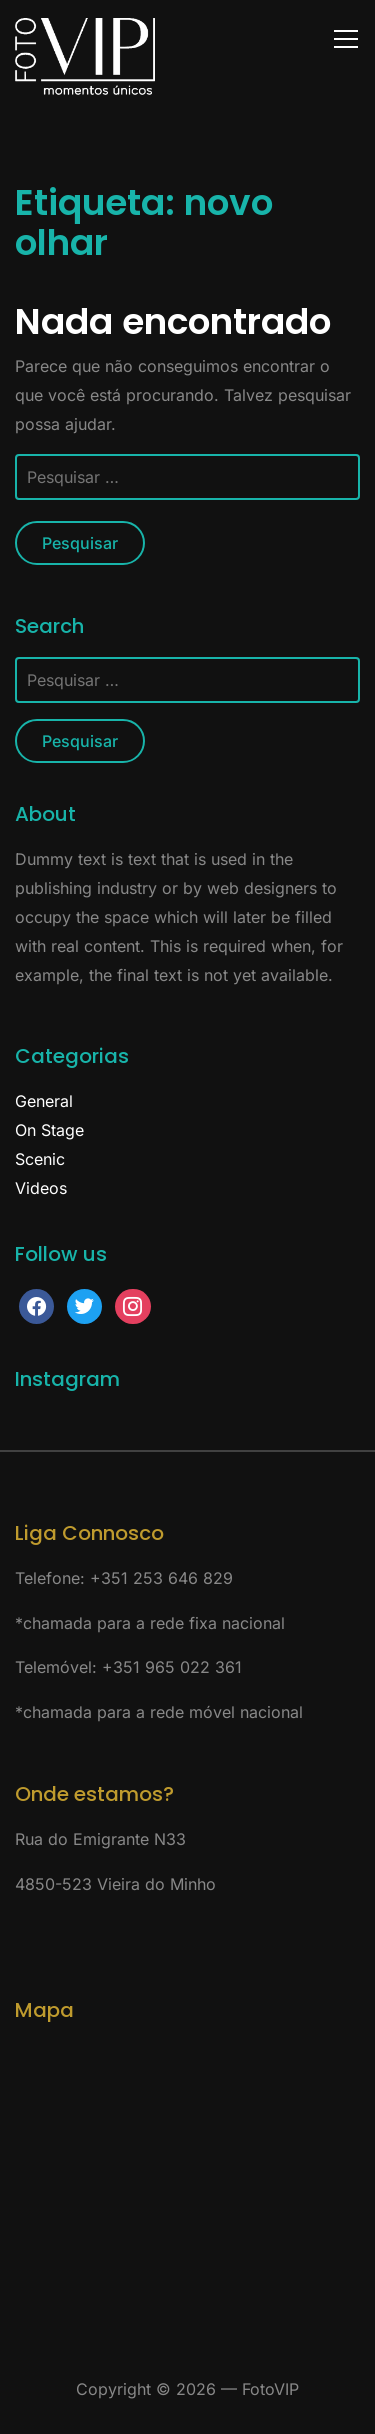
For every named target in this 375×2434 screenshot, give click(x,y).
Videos (41, 1188)
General (44, 1101)
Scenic (40, 1159)
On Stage (49, 1130)
